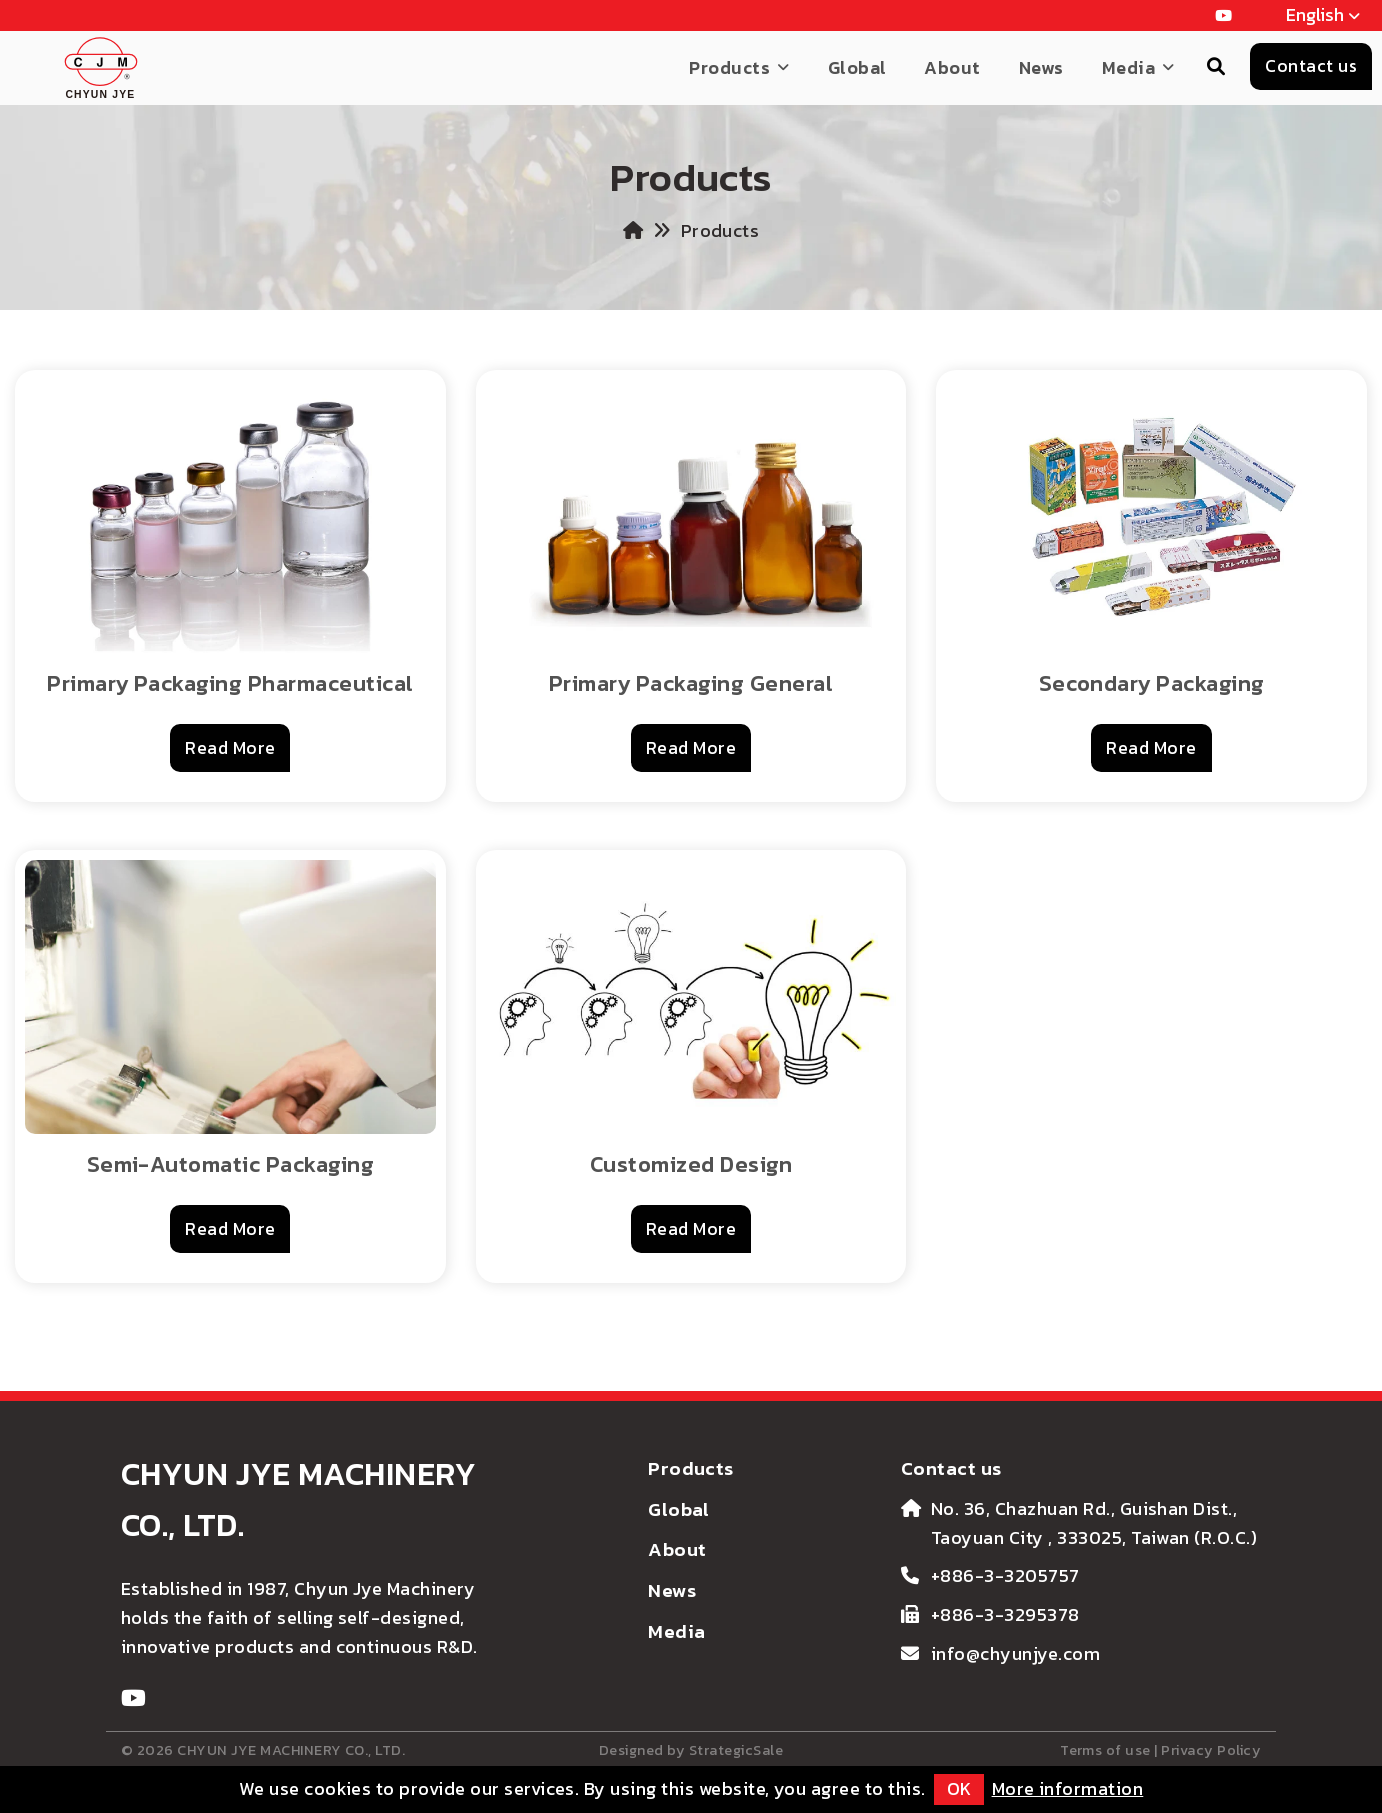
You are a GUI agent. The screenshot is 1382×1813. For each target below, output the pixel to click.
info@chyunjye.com (1015, 1653)
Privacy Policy (1211, 1750)
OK (959, 1788)
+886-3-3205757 (1005, 1575)
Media (1128, 67)
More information (1068, 1788)
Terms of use (1105, 1750)
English (1324, 16)
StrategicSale (736, 1750)
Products (729, 67)
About (952, 67)
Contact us (951, 1468)
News (1041, 67)
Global (857, 67)
